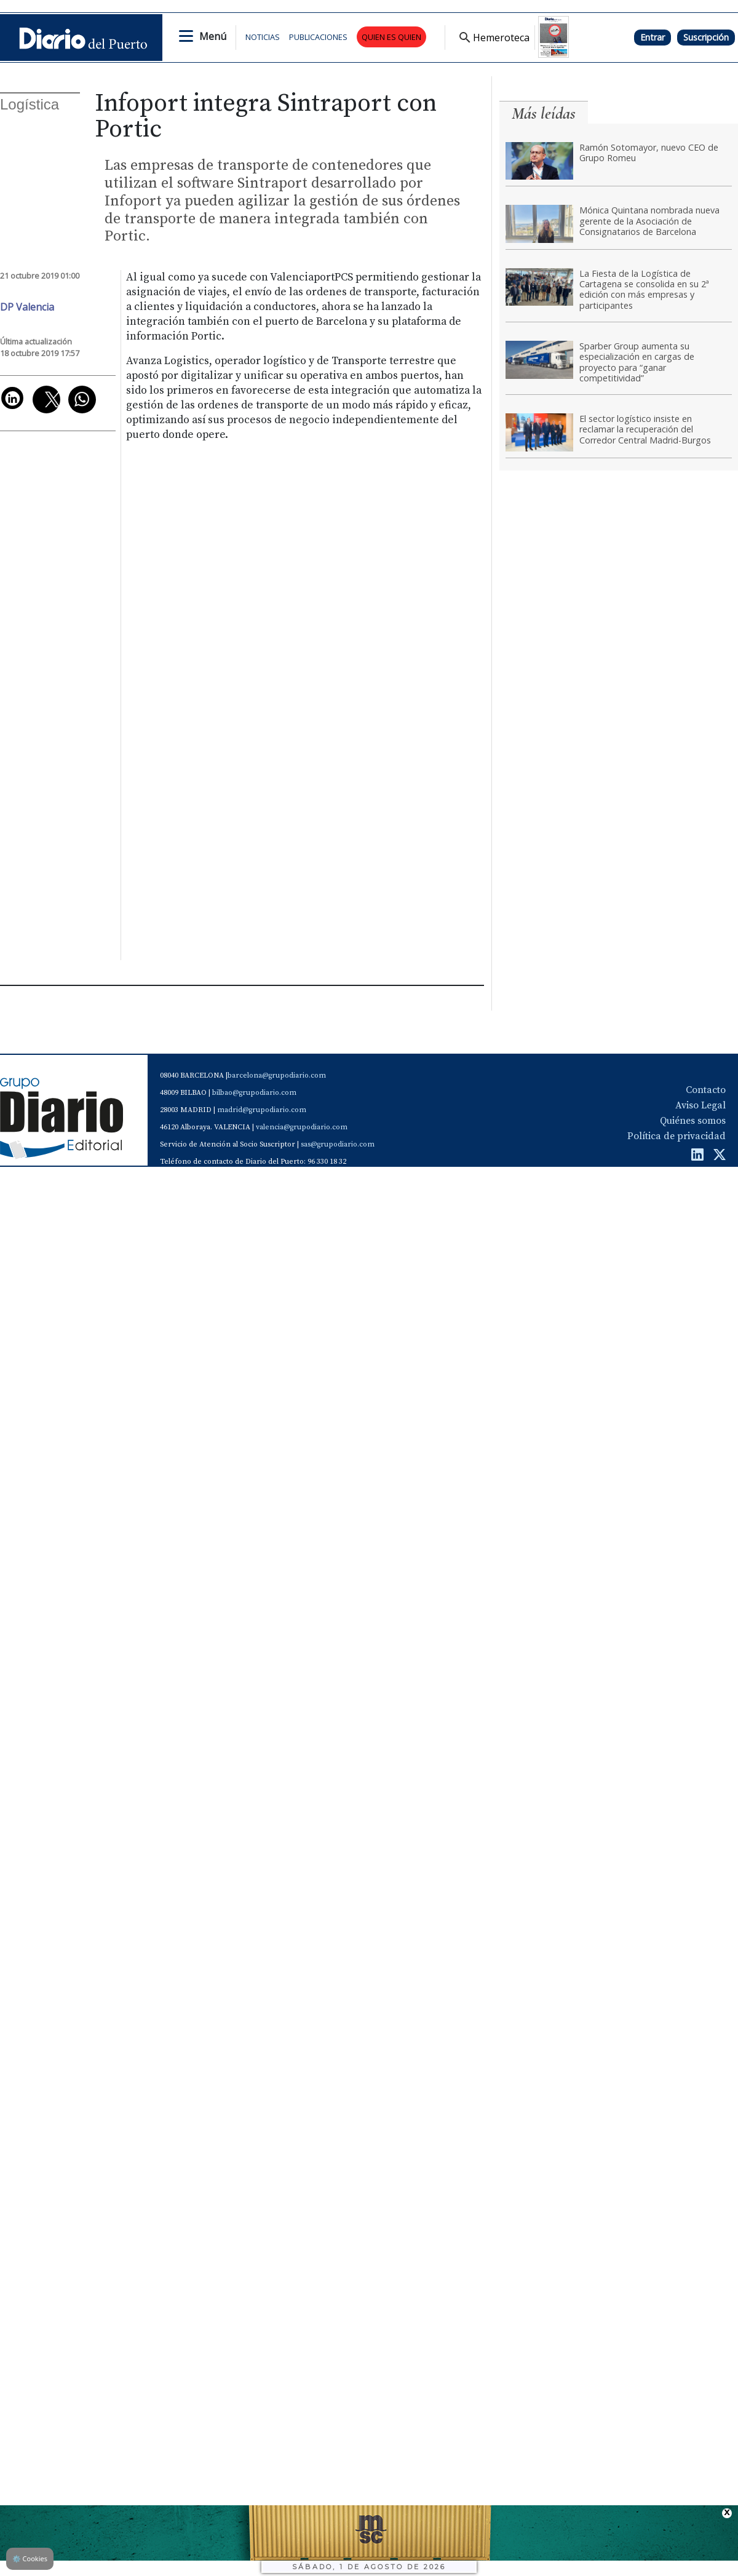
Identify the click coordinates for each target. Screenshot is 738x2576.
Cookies (29, 2558)
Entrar (652, 37)
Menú (212, 36)
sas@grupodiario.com (338, 1144)
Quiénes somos (693, 1121)
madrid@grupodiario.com (261, 1110)
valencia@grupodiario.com (301, 1127)
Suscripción (706, 37)
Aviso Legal (700, 1105)
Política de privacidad (676, 1136)
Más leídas (544, 113)
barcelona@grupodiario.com (277, 1075)
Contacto (706, 1090)
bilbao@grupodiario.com (254, 1092)
